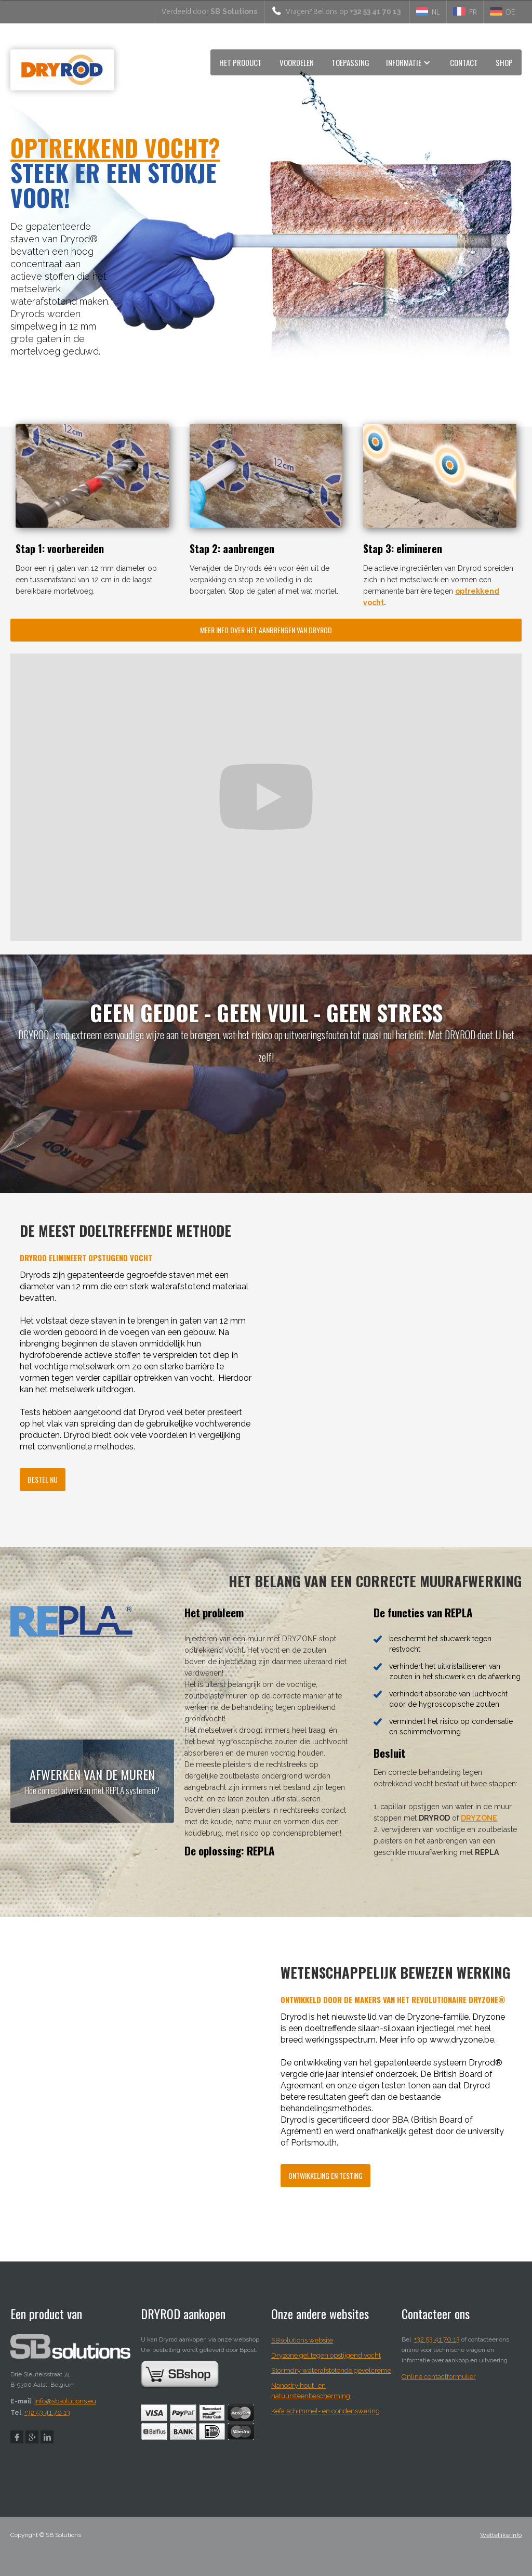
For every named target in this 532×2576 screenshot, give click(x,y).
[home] (62, 72)
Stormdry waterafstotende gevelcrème (331, 2370)
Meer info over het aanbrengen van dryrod (266, 629)
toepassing (350, 62)
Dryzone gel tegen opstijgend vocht (326, 2355)
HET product (240, 62)
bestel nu (43, 1479)
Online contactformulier (439, 2377)
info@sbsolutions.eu (65, 2401)
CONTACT (464, 62)
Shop (504, 62)
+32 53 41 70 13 (47, 2412)
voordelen (297, 62)
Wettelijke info (501, 2535)
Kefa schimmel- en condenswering (325, 2411)
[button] (409, 62)
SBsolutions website (302, 2340)
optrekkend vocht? (115, 147)
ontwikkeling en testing (325, 2175)
